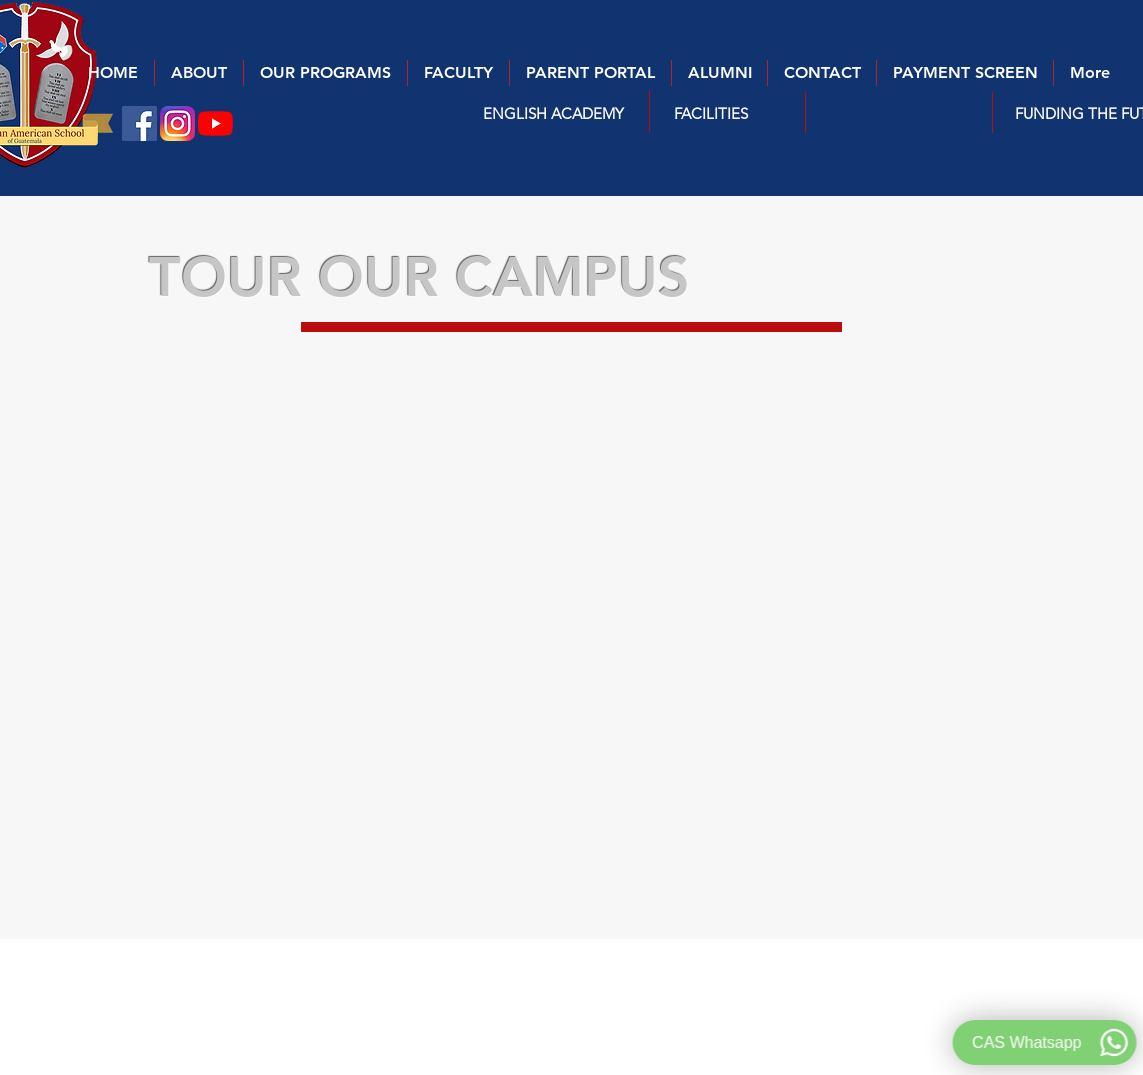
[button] (553, 113)
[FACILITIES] (711, 113)
